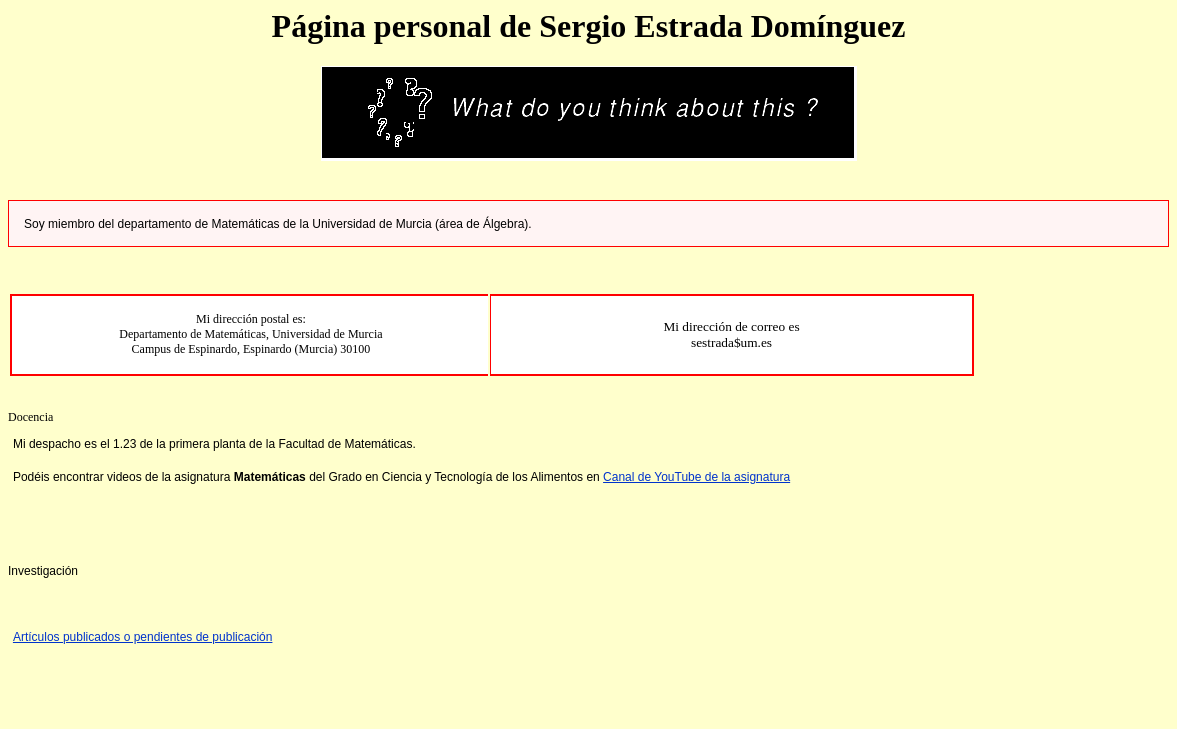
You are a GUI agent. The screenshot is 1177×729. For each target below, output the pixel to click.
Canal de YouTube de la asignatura (696, 477)
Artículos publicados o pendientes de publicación (143, 637)
